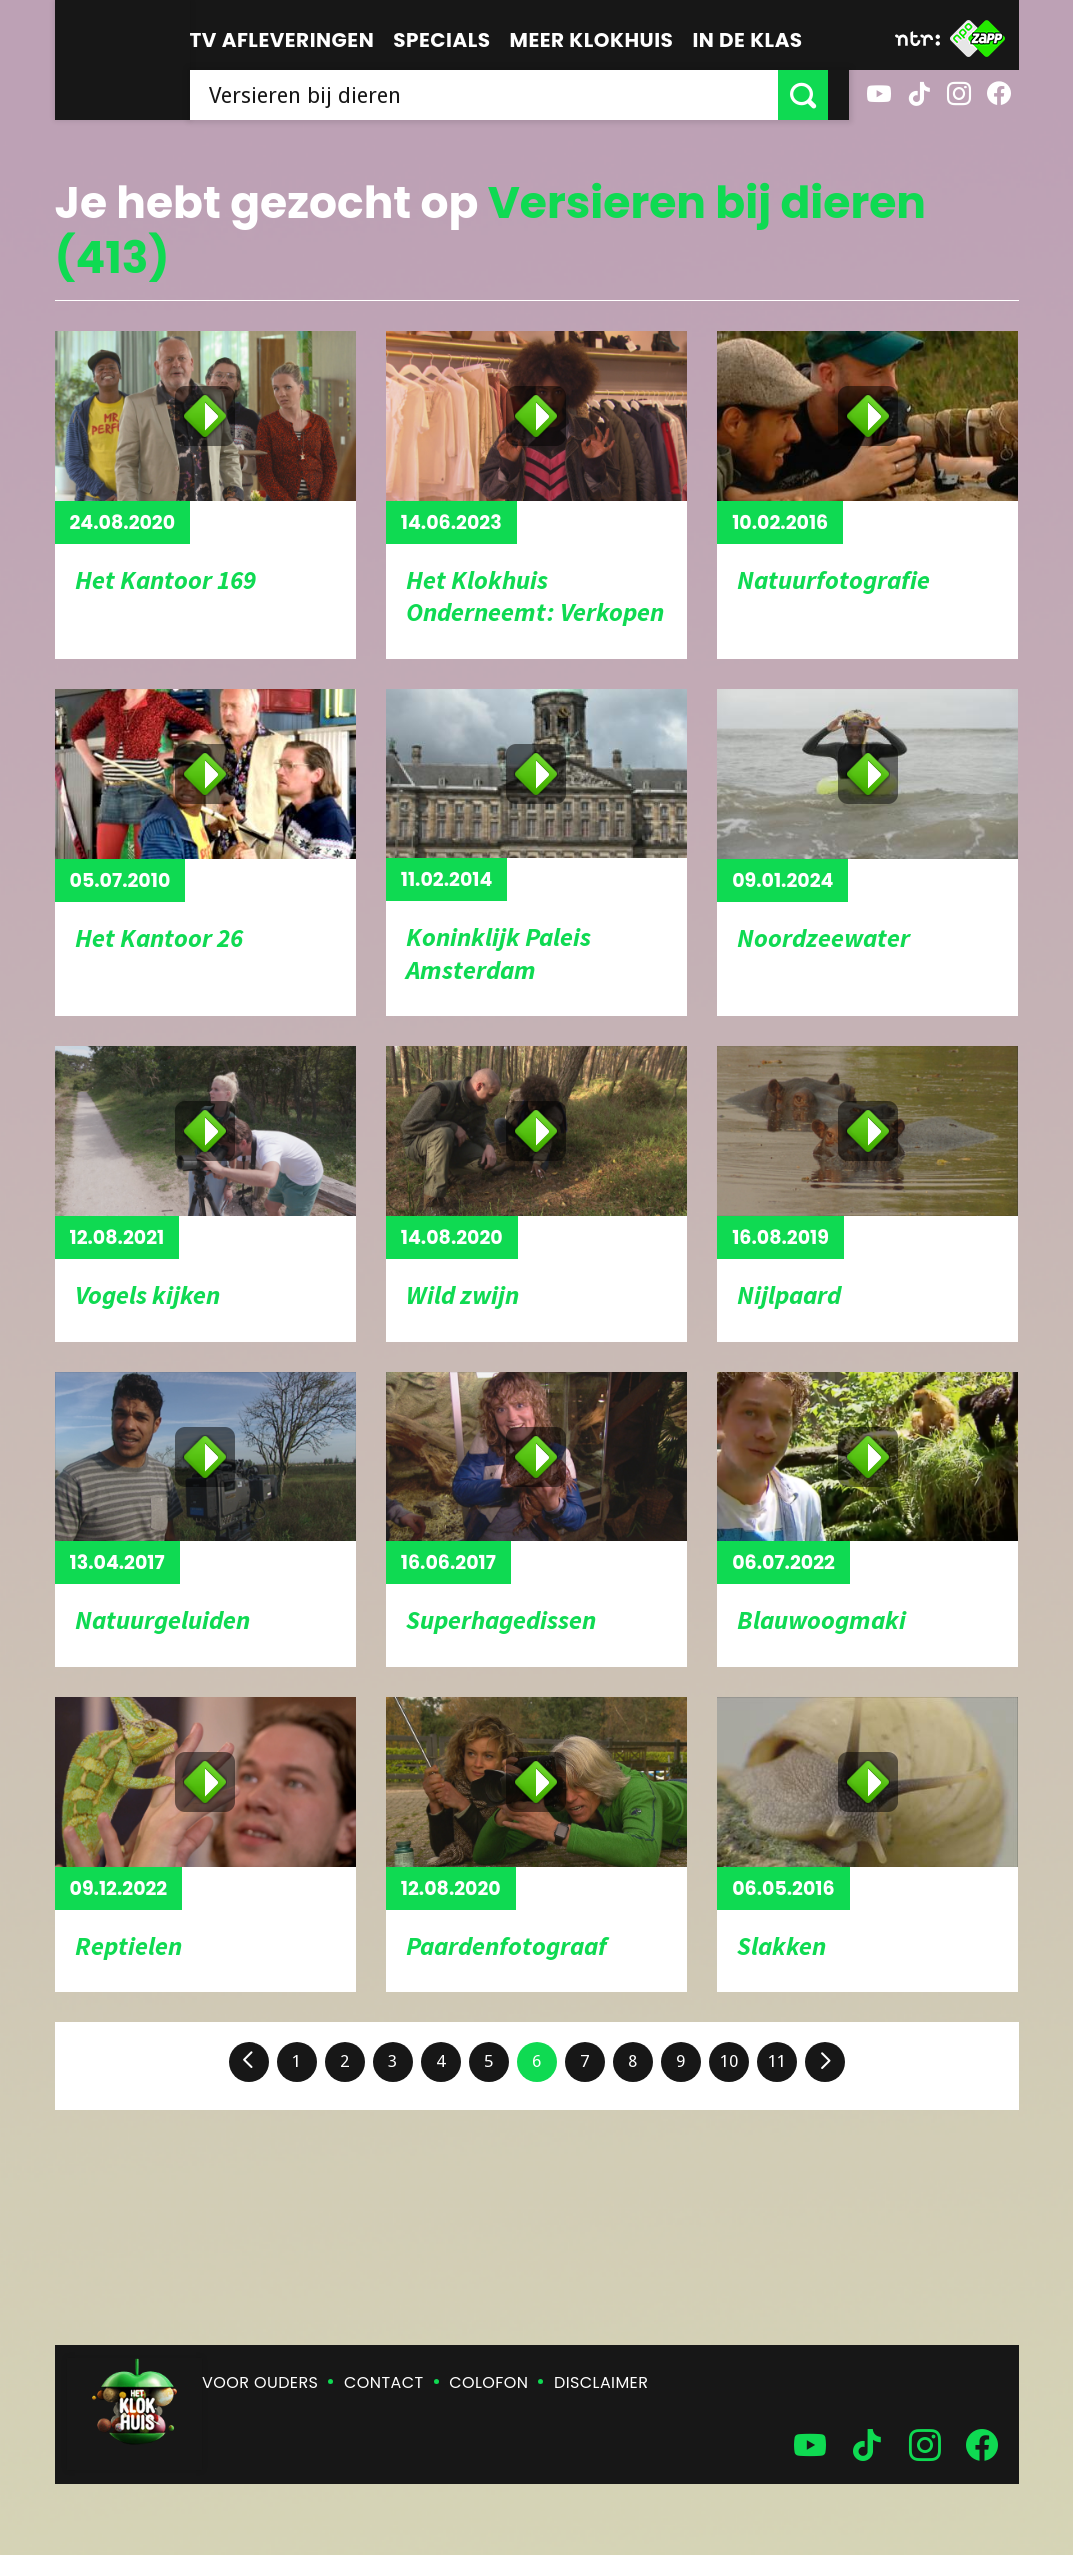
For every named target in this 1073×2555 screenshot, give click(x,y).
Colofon (488, 2382)
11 (777, 2061)
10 (729, 2061)
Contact (383, 2382)
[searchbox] (494, 95)
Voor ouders (260, 2382)
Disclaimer (601, 2382)
